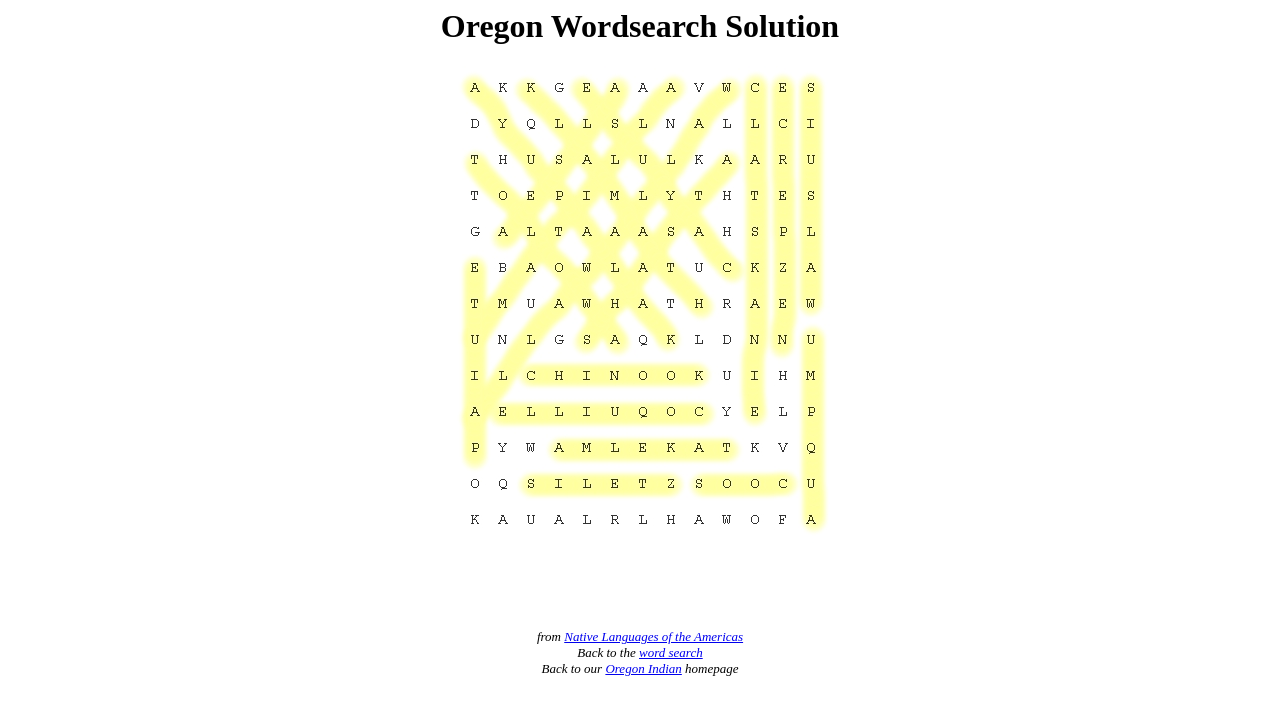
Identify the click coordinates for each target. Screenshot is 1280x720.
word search (671, 652)
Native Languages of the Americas (653, 636)
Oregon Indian (643, 668)
